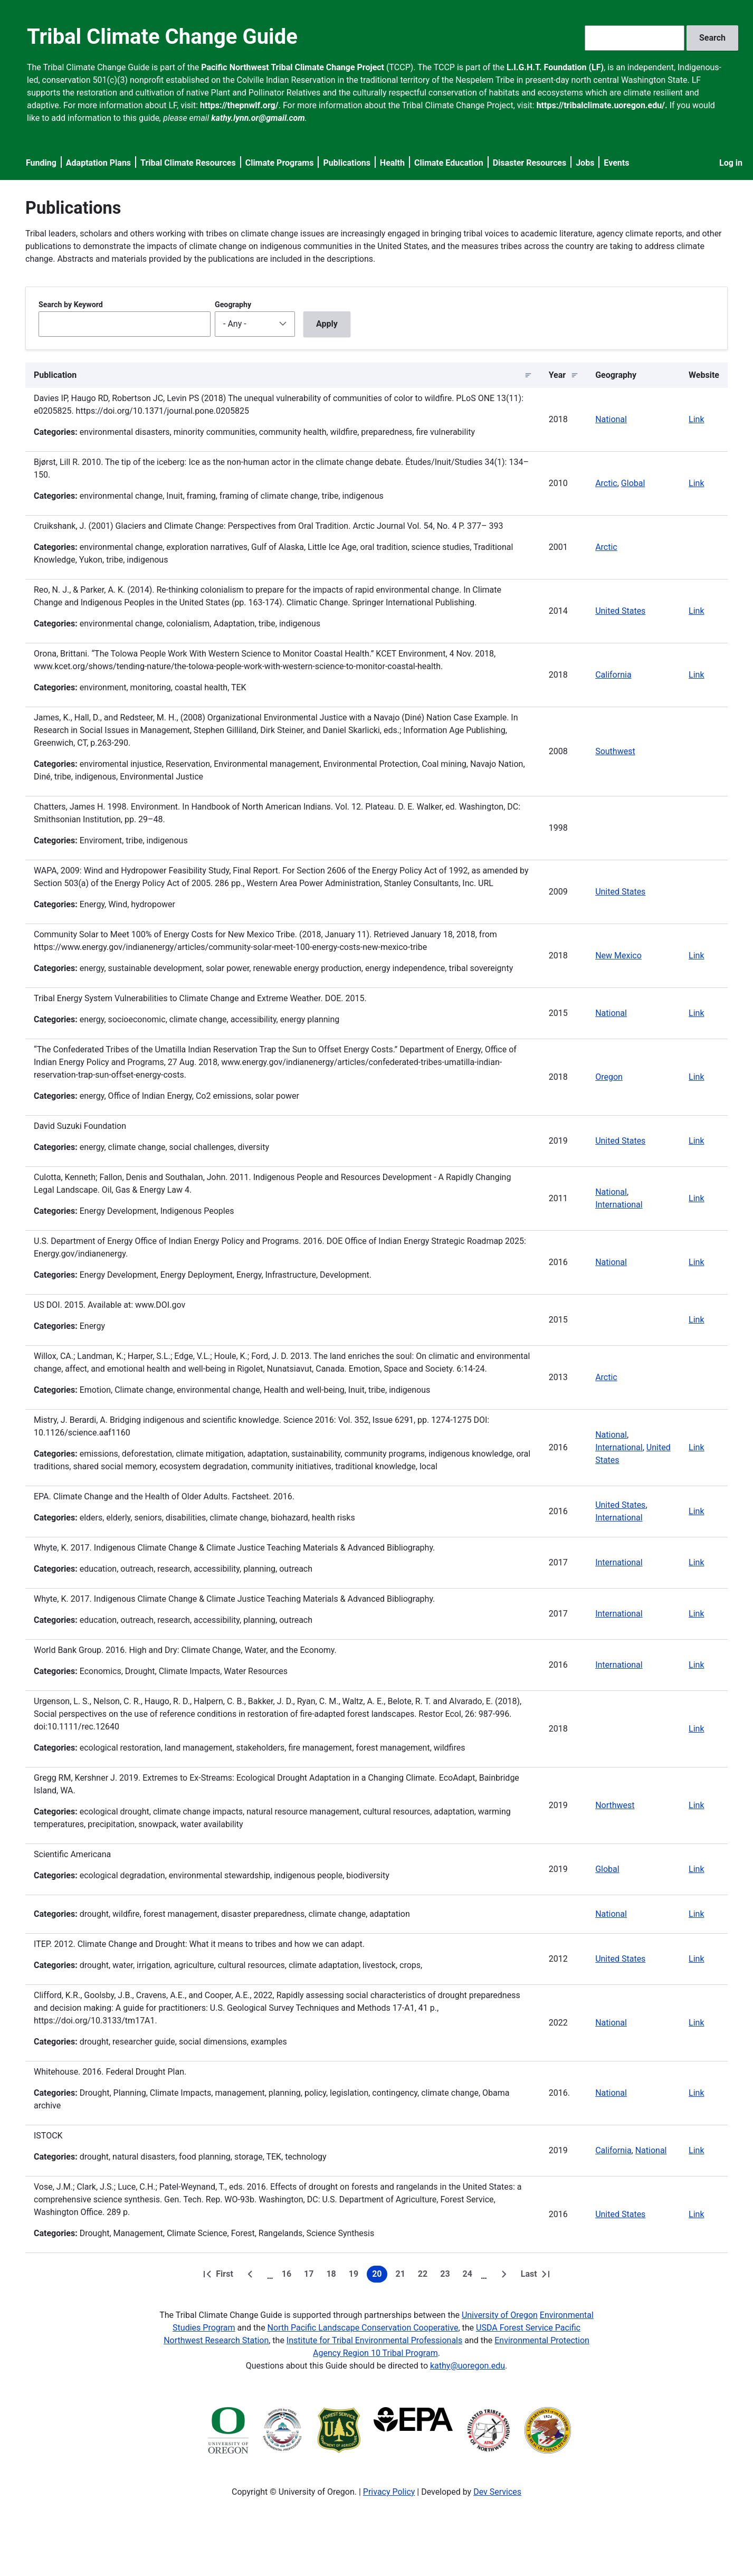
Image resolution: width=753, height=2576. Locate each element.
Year (557, 375)
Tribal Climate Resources (188, 163)
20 (379, 2276)
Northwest (614, 1805)
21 (402, 2276)
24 (469, 2276)
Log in (730, 163)
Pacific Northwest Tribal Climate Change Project (292, 67)
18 (333, 2276)
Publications (346, 163)
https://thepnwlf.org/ (239, 105)
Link (696, 419)
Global (633, 483)
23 (447, 2276)
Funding (41, 163)
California (613, 675)
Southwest (615, 751)
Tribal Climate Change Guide (162, 36)
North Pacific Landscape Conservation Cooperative (363, 2328)
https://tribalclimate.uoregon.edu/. (602, 105)
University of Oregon (500, 2315)
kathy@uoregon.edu (467, 2366)
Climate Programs (279, 163)
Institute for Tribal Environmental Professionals (374, 2340)
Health (392, 163)
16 (289, 2276)
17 (311, 2276)
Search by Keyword (71, 304)
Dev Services (497, 2492)
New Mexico (618, 955)
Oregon (609, 1077)
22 (425, 2276)
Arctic (606, 483)
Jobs (585, 163)
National (611, 419)
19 (356, 2276)
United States (620, 611)
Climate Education (448, 163)
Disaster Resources (530, 163)
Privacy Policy (389, 2492)
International (619, 1205)
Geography (233, 304)
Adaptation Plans (98, 163)
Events (616, 163)
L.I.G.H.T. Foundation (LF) (555, 67)
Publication (55, 375)
